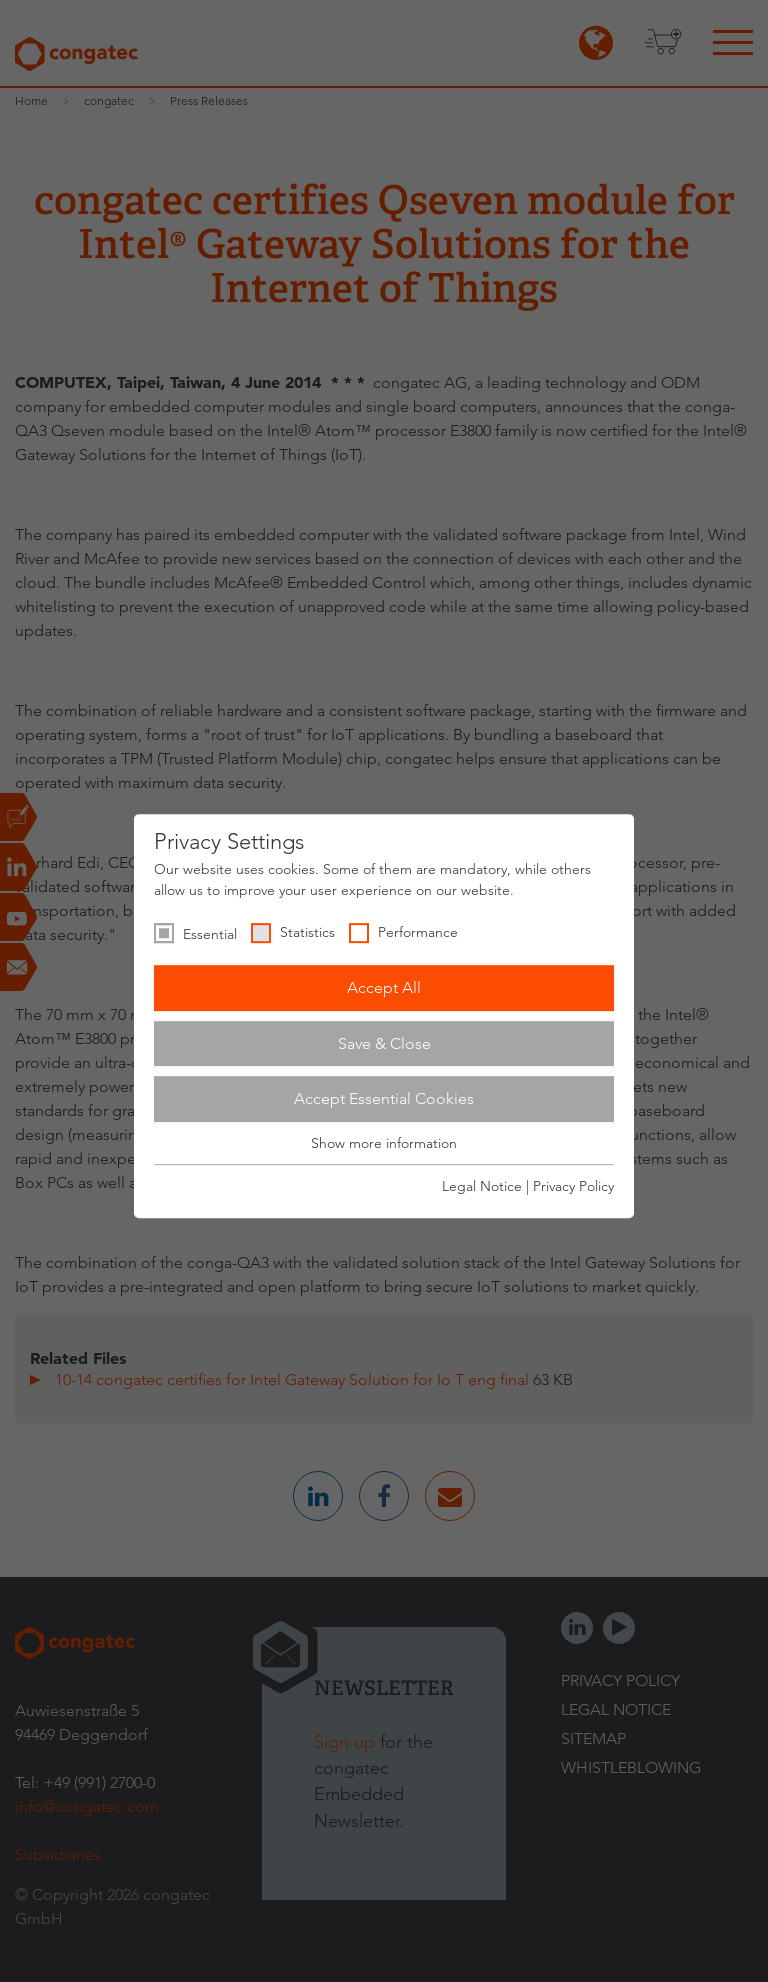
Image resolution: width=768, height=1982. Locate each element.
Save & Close (384, 1043)
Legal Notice (482, 1186)
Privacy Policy (573, 1186)
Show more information (384, 1143)
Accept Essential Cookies (384, 1098)
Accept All (384, 987)
